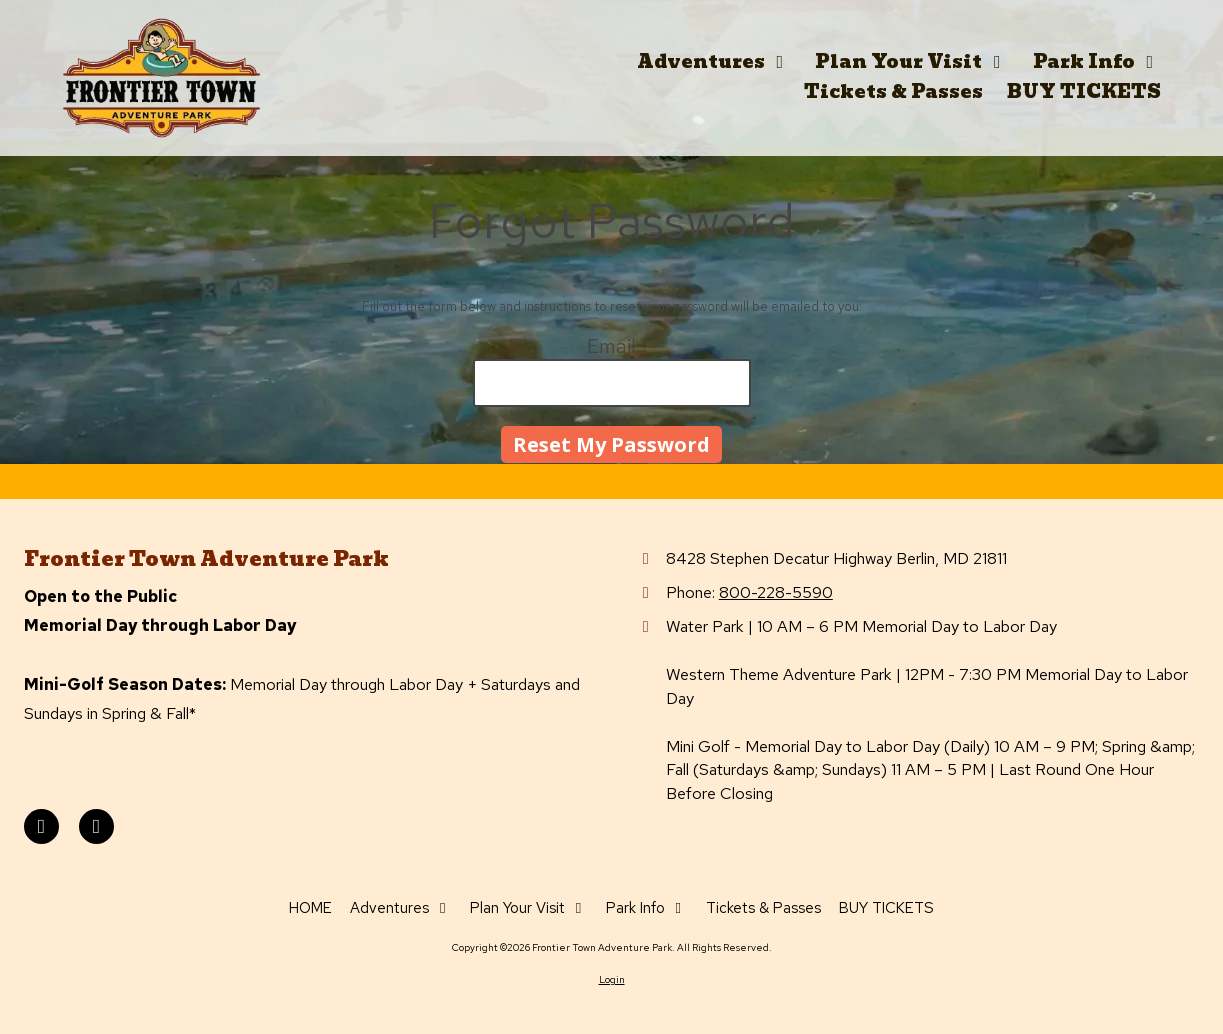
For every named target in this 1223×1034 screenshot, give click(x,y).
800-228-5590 (776, 592)
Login (612, 979)
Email (611, 346)
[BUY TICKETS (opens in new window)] (1084, 93)
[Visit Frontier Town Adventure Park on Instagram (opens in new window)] (96, 826)
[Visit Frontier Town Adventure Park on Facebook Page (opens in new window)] (41, 826)
